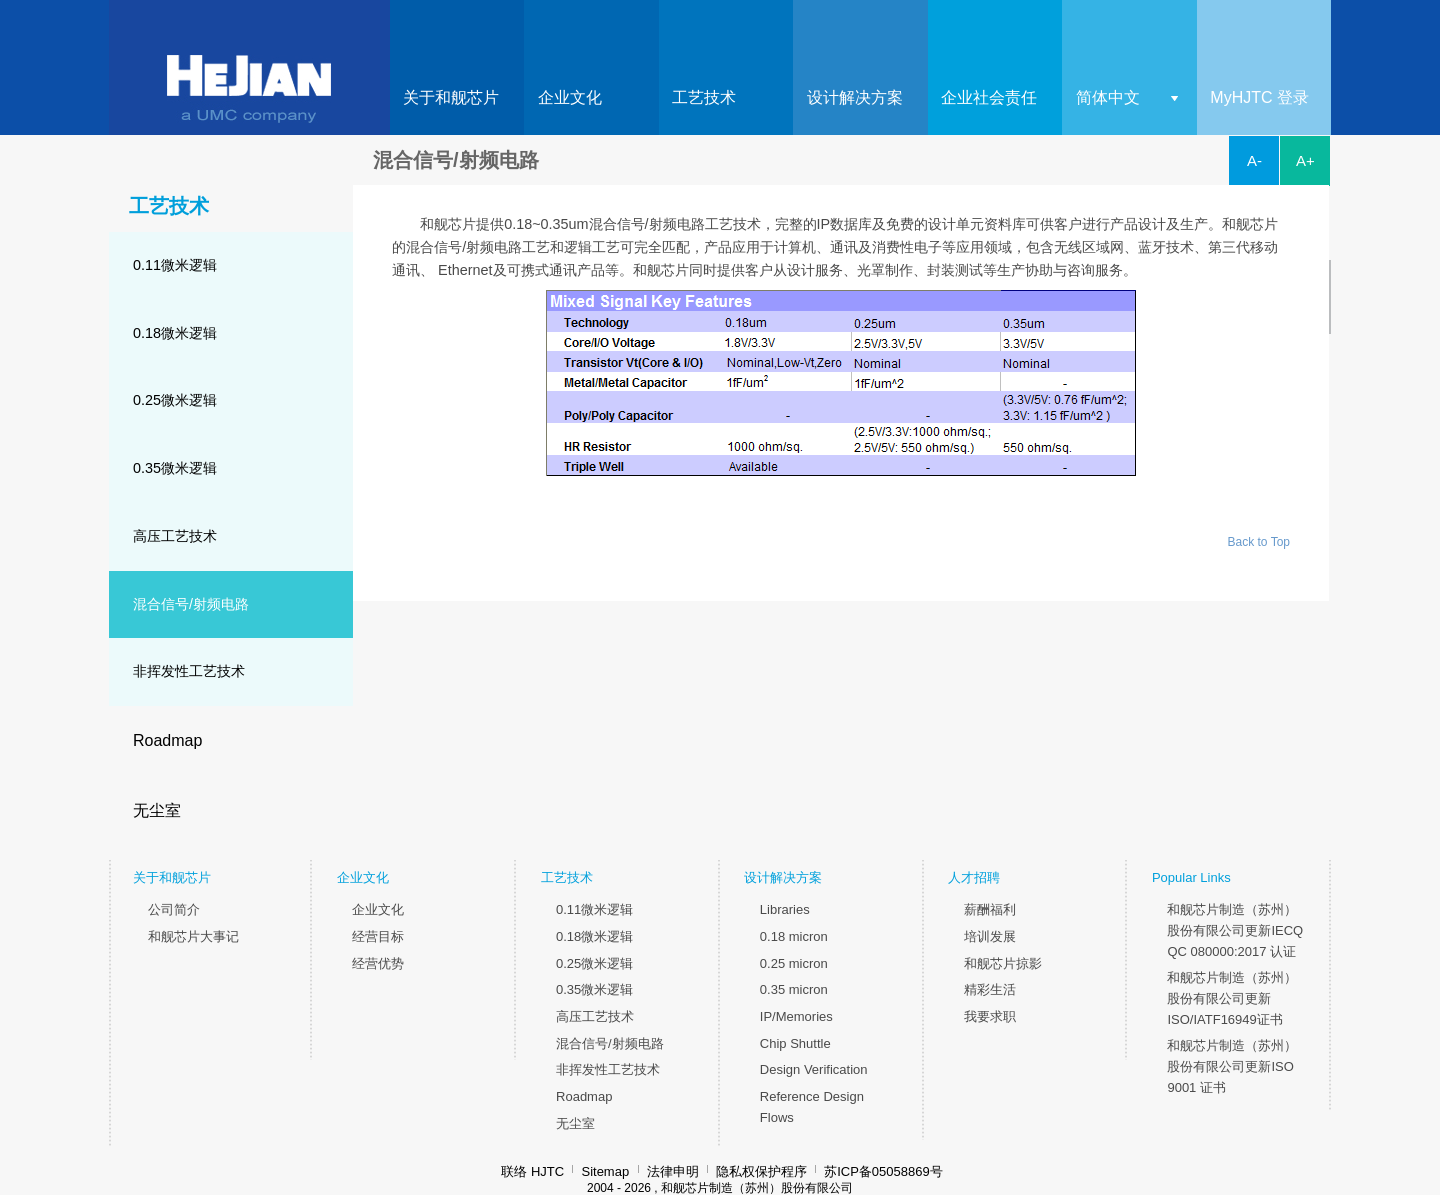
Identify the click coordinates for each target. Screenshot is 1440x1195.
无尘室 (157, 810)
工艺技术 (704, 97)
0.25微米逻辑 (175, 400)
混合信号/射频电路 (191, 604)
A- (1254, 160)
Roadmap (167, 740)
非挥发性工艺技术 (189, 671)
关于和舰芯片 (451, 97)
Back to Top (1259, 542)
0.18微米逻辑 (175, 333)
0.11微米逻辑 (175, 265)
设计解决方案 (855, 97)
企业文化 (570, 97)
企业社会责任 (989, 97)
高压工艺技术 (175, 536)
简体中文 (1108, 97)
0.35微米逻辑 (175, 468)
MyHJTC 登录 (1259, 97)
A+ (1305, 160)
